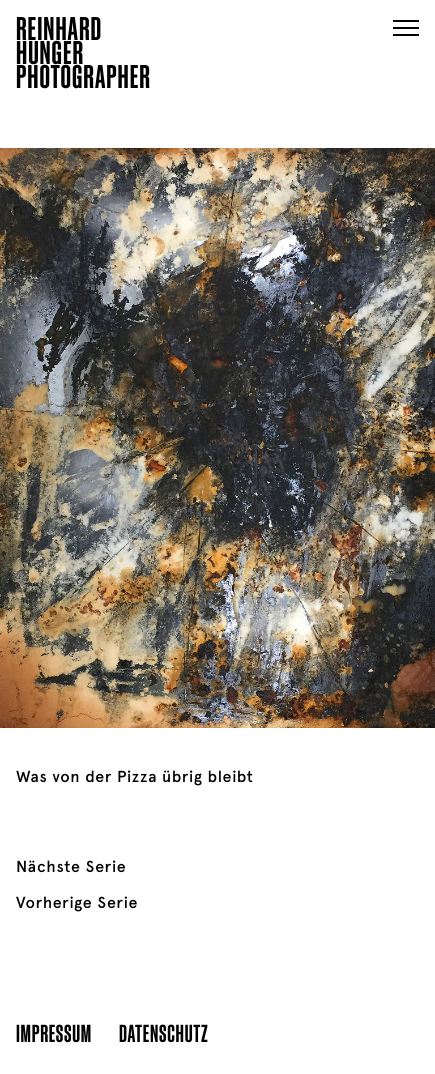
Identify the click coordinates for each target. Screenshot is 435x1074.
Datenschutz (163, 1032)
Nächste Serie (71, 867)
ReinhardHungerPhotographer (83, 56)
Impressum (54, 1032)
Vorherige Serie (77, 903)
